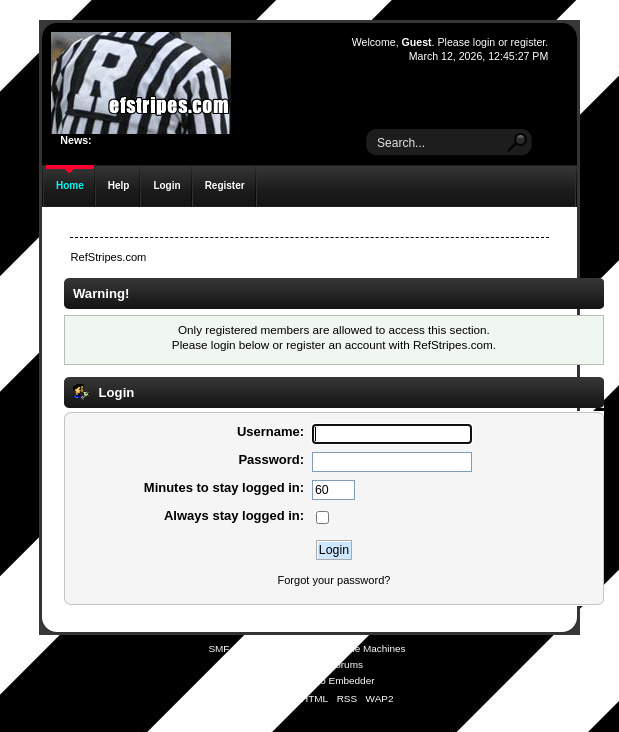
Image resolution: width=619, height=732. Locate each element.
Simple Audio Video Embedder (306, 680)
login (484, 42)
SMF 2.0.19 (234, 648)
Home (70, 185)
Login (166, 185)
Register (225, 185)
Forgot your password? (333, 580)
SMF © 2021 (296, 648)
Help (119, 185)
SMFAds (270, 664)
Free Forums (334, 664)
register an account (335, 344)
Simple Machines (368, 648)
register (528, 42)
